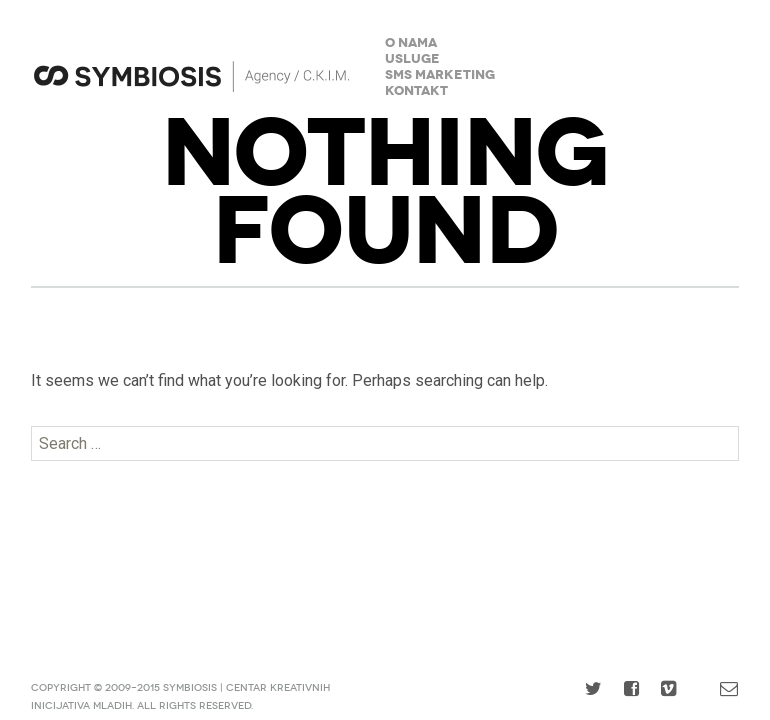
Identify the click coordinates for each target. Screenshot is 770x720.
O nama (411, 43)
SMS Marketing (440, 75)
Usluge (412, 59)
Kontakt (416, 91)
